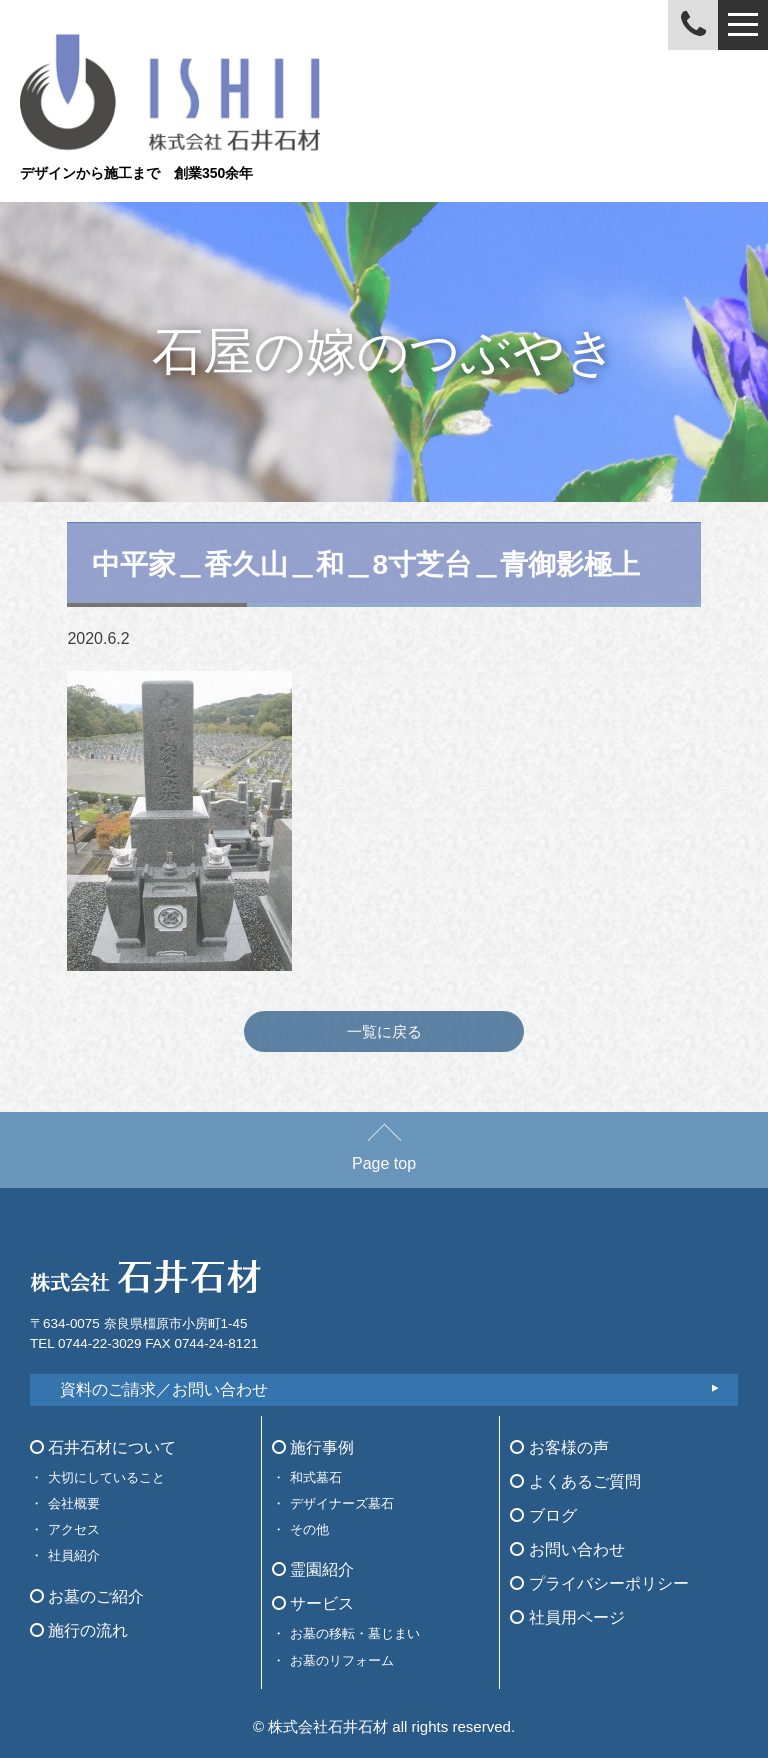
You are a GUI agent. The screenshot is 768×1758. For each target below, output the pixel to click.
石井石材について (103, 1447)
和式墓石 (316, 1477)
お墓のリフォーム (342, 1660)
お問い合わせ (567, 1549)
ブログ (543, 1515)
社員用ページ (567, 1617)
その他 (309, 1529)
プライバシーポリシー (599, 1583)
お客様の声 (559, 1447)
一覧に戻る (384, 1031)
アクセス (74, 1529)
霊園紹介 (313, 1569)
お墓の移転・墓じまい (355, 1633)
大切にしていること (106, 1477)
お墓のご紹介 (87, 1596)
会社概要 (74, 1503)
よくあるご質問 (575, 1481)
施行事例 (313, 1447)
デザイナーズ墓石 (342, 1503)
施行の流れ (79, 1630)
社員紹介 (74, 1555)
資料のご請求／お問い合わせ (164, 1389)
